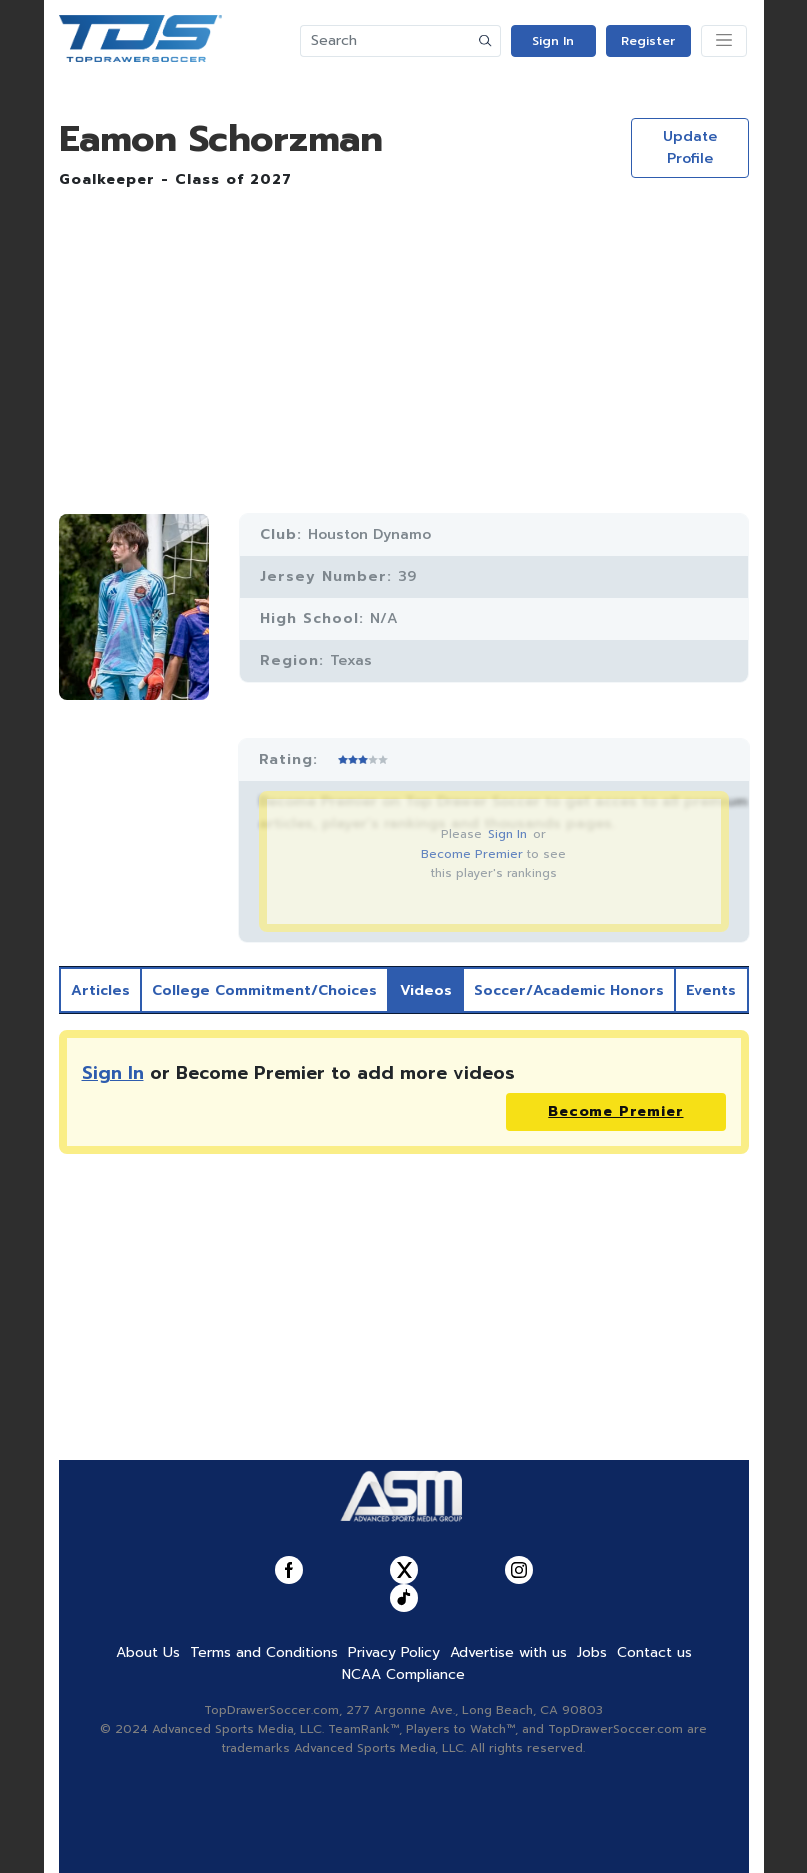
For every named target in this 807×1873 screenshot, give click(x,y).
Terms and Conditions (264, 1652)
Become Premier (472, 854)
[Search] (386, 41)
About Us (148, 1652)
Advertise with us (508, 1652)
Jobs (592, 1652)
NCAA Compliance (403, 1674)
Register (648, 41)
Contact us (654, 1652)
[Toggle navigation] (724, 41)
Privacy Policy (394, 1652)
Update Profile (690, 147)
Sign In (553, 41)
